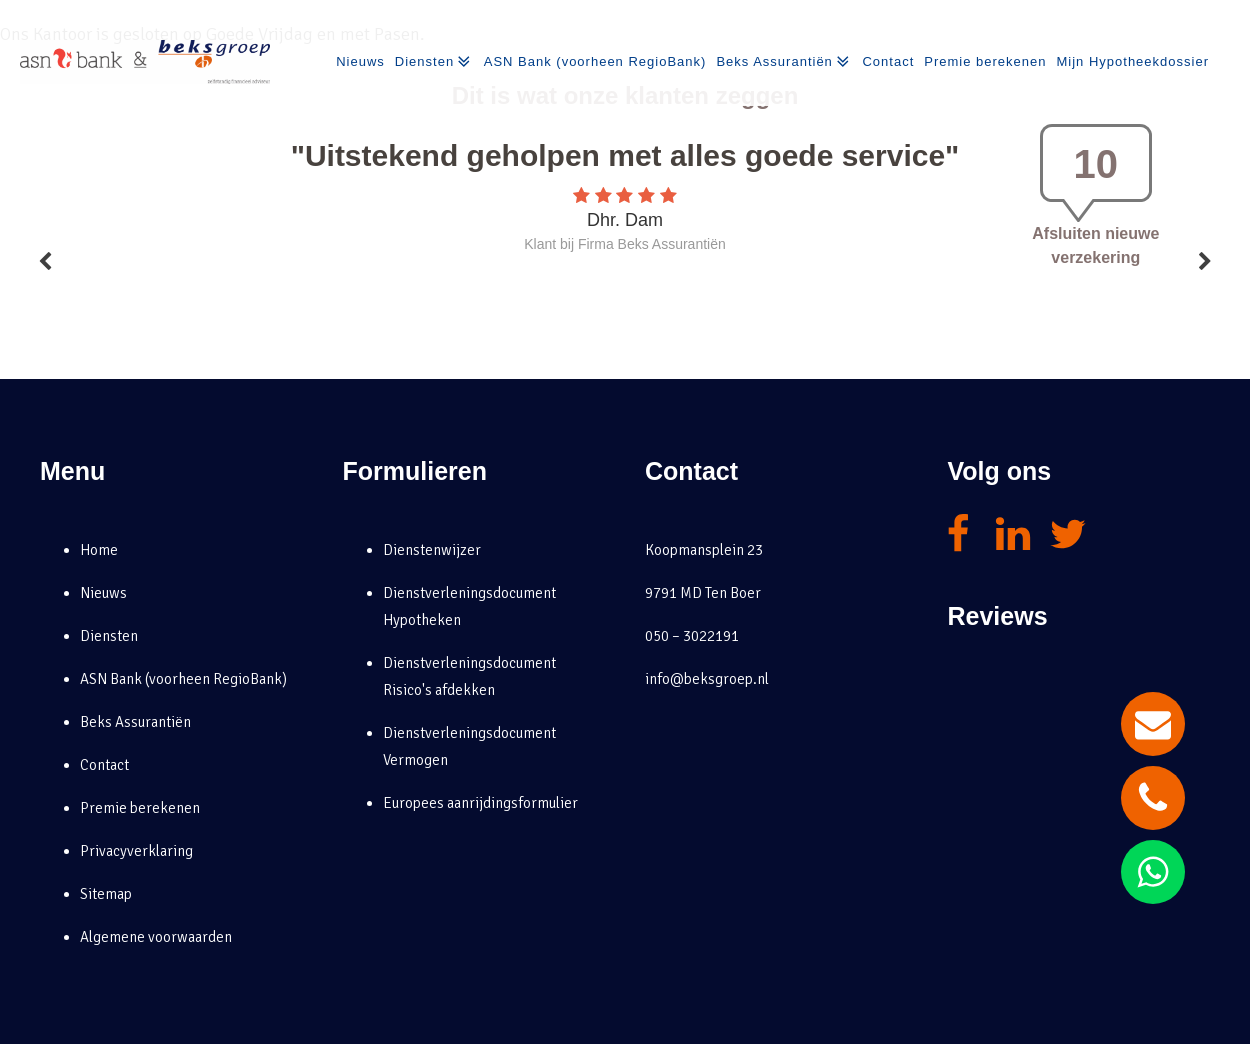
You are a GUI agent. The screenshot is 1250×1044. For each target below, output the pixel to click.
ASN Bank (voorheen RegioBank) (595, 61)
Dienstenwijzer (432, 550)
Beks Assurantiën (784, 62)
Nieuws (360, 61)
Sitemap (106, 894)
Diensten (434, 62)
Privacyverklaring (136, 851)
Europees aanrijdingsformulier (480, 803)
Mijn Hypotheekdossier (1132, 61)
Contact (888, 61)
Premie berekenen (985, 61)
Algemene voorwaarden (156, 937)
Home (99, 550)
